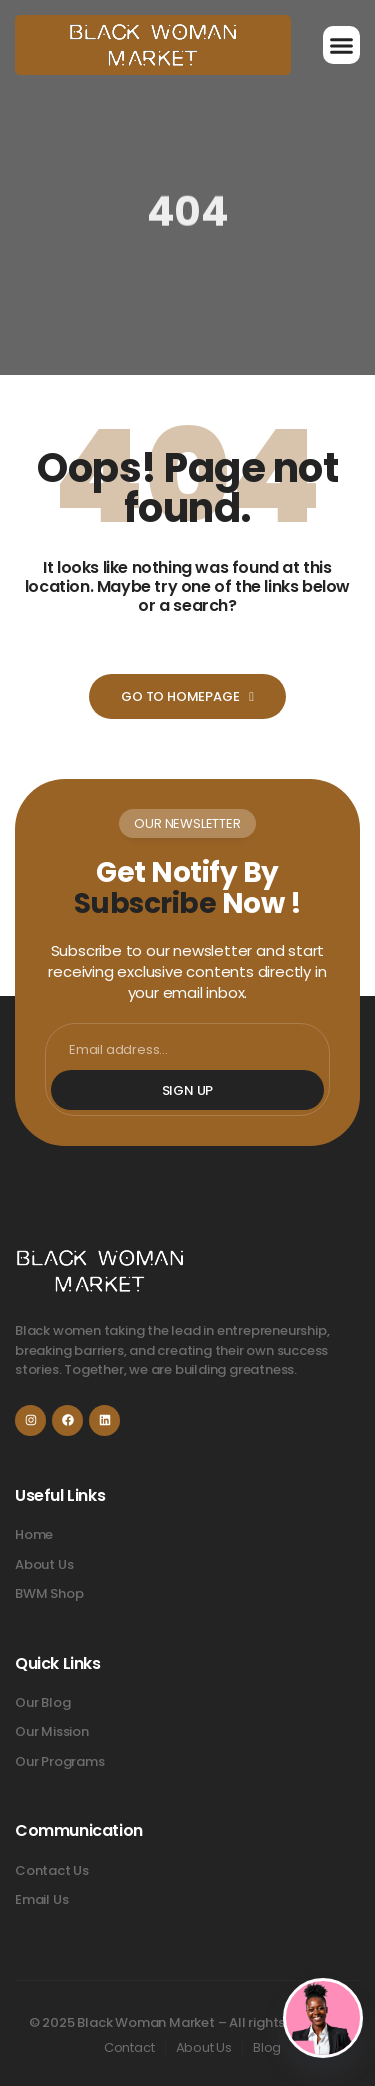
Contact (129, 2047)
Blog (267, 2047)
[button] (342, 45)
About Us (204, 2047)
